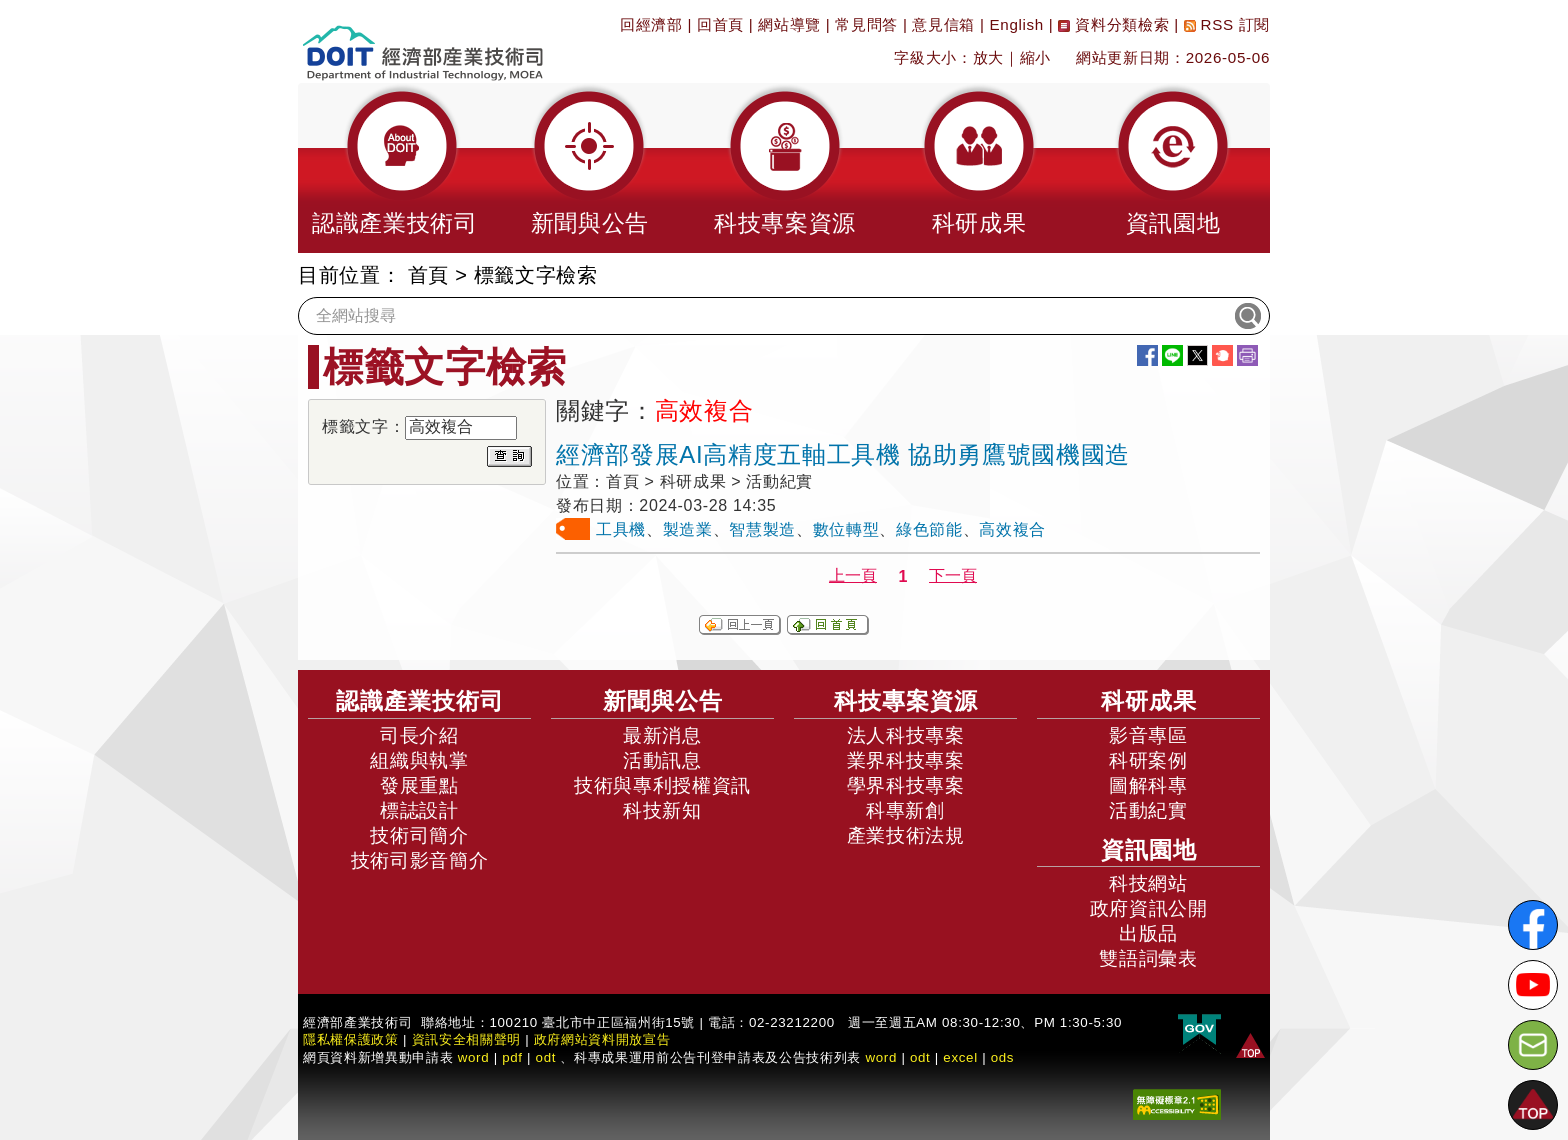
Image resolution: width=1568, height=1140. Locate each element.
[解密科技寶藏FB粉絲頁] (1533, 925)
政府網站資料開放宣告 (602, 1039)
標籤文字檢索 (536, 275)
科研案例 (1148, 760)
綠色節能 (929, 529)
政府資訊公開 (1149, 908)
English (1017, 24)
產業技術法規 (906, 835)
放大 (988, 57)
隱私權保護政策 (351, 1039)
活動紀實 (1148, 810)
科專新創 (905, 810)
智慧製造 (762, 529)
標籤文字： (363, 426)
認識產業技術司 (420, 701)
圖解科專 (1148, 785)
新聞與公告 (663, 701)
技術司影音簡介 (420, 860)
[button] (395, 168)
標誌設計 (419, 810)
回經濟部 (651, 24)
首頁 (428, 275)
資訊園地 (1149, 850)
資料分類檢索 (1113, 24)
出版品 (1148, 933)
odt (546, 1057)
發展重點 (419, 785)
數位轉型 (846, 529)
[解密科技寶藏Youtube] (1533, 985)
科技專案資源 (906, 701)
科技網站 (1148, 883)
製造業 (688, 529)
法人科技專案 (906, 735)
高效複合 (1012, 529)
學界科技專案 (906, 785)
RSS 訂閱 (1227, 24)
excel (960, 1057)
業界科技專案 (906, 760)
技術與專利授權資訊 (662, 785)
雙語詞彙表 (1148, 958)
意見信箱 (943, 24)
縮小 (1035, 57)
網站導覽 (789, 24)
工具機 (621, 529)
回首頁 (720, 24)
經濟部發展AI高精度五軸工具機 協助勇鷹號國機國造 (843, 454)
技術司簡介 (419, 835)
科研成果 (1149, 701)
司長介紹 (419, 735)
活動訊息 (662, 760)
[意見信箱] (1533, 1045)
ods (1003, 1057)
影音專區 (1148, 735)
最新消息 (662, 735)
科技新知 (662, 810)
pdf (512, 1057)
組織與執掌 (419, 760)
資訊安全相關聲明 (466, 1039)
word (881, 1057)
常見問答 (866, 24)
